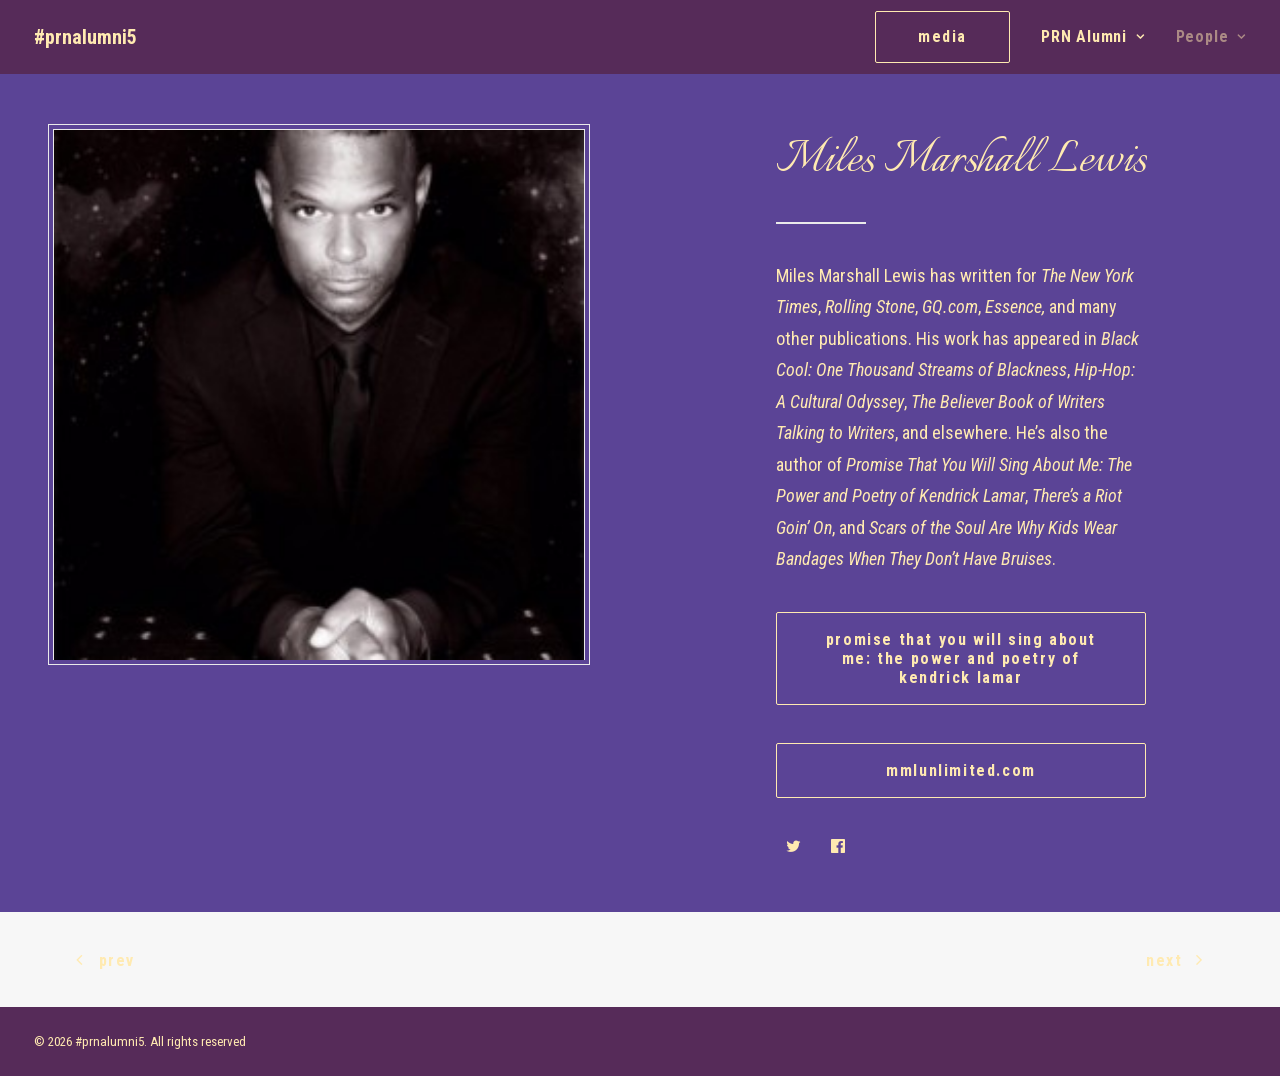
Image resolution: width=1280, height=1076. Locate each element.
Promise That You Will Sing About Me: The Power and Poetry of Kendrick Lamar (964, 658)
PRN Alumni (1093, 36)
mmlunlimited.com (961, 770)
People (1211, 36)
